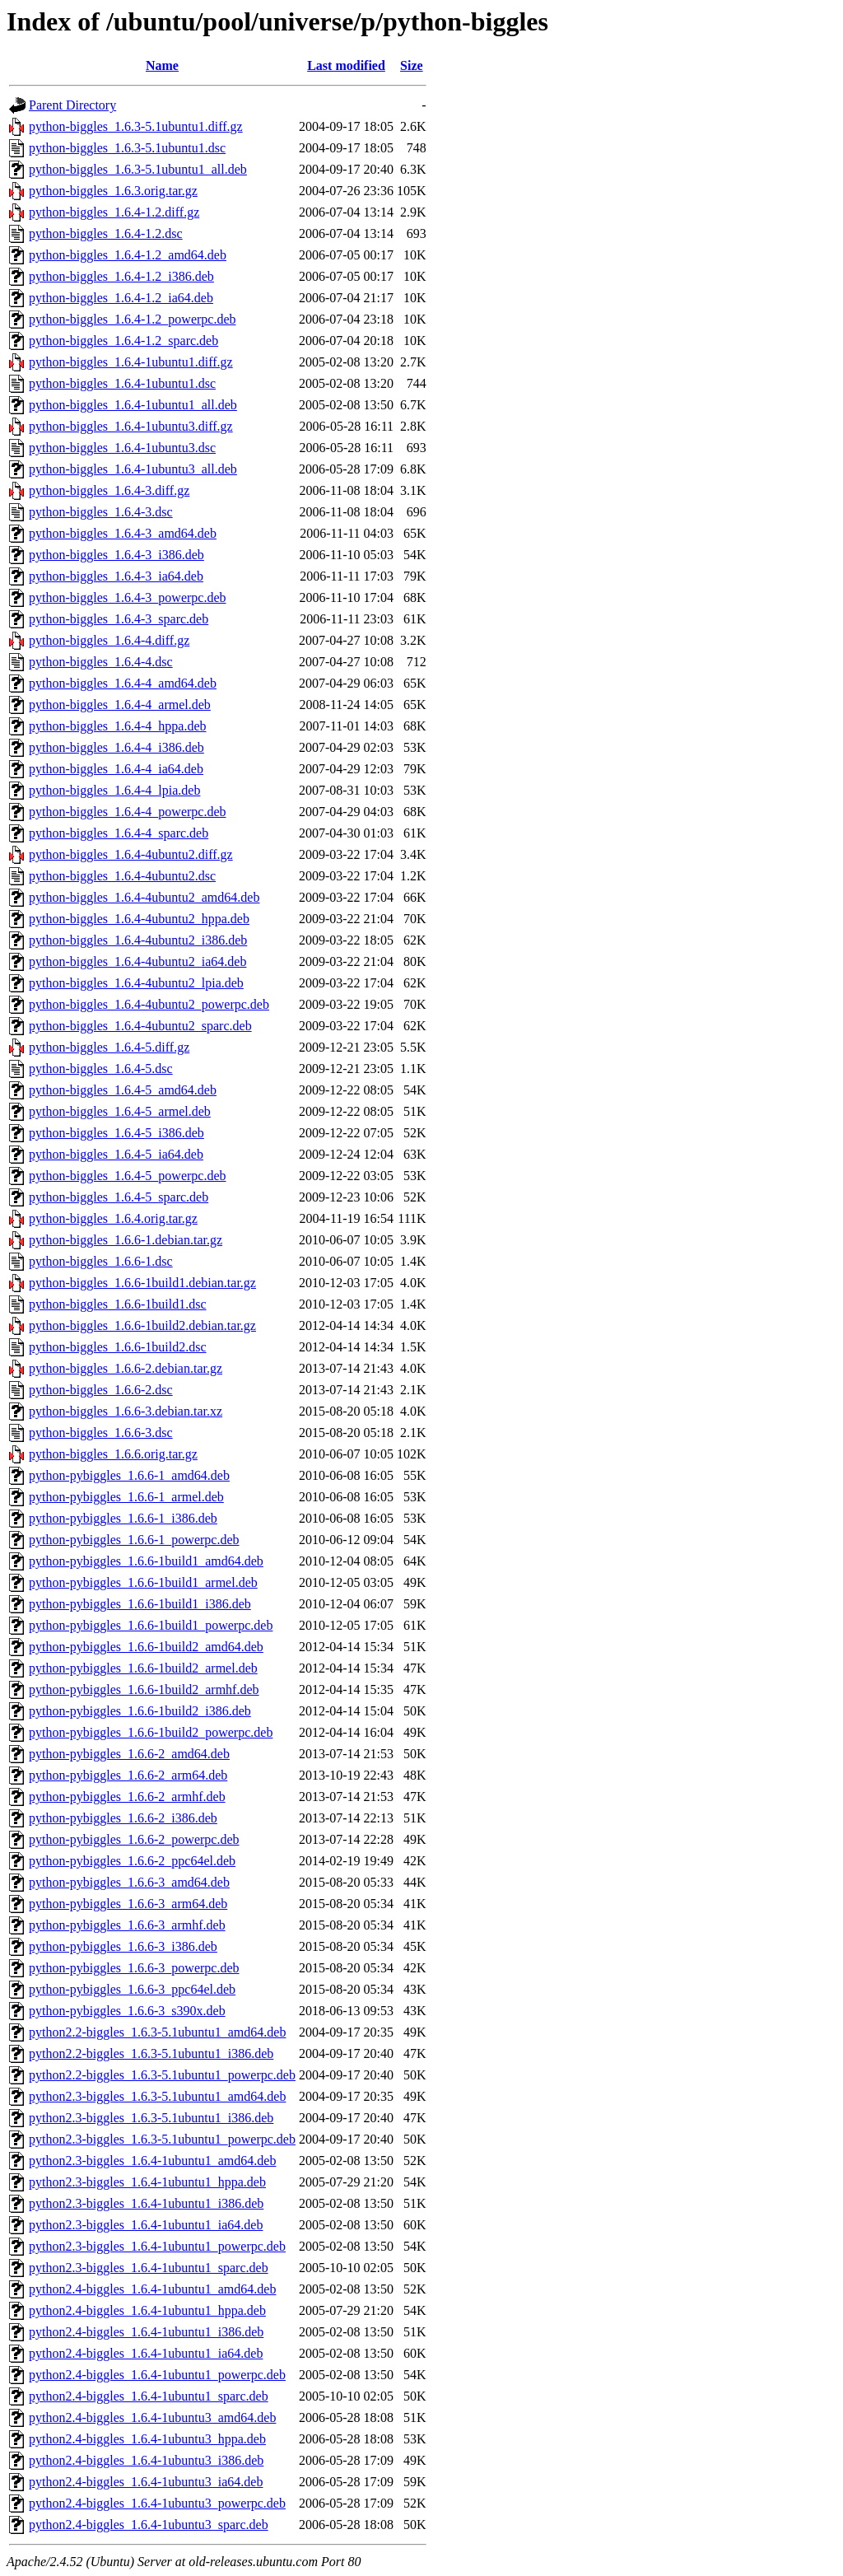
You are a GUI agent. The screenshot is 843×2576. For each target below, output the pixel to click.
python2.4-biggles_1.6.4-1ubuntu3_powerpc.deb (157, 2503)
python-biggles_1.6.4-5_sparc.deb (118, 1197)
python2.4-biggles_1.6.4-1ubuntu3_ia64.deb (146, 2482)
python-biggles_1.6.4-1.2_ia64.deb (121, 298)
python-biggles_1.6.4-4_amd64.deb (123, 683)
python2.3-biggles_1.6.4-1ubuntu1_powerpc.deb (157, 2246)
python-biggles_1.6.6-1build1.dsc (118, 1304)
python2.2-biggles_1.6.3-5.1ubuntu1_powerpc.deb (162, 2075)
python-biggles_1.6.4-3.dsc (101, 512)
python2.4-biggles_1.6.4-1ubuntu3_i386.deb (146, 2460)
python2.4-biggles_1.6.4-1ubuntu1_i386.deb (146, 2332)
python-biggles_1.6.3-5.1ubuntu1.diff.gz (136, 126)
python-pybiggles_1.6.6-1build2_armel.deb (143, 1668)
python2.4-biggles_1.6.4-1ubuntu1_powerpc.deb (157, 2375)
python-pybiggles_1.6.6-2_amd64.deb (129, 1754)
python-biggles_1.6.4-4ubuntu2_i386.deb (138, 940)
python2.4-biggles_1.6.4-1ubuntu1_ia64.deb (146, 2353)
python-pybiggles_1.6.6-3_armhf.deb (127, 1925)
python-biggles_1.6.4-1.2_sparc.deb (123, 341)
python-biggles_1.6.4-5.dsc (101, 1069)
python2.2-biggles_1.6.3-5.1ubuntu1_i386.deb (151, 2053)
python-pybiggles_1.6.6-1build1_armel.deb (143, 1582)
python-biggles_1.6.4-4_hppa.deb (118, 726)
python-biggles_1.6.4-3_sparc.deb (118, 619)
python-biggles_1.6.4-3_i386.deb (116, 555)
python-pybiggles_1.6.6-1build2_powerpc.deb (150, 1732)
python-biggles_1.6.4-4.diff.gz (109, 640)
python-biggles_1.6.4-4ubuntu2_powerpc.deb (149, 1004)
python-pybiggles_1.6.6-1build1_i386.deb (140, 1604)
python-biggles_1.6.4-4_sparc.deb (118, 833)
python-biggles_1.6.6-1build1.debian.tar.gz (142, 1283)
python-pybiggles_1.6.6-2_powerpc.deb (134, 1839)
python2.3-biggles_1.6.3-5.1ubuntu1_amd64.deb (157, 2096)
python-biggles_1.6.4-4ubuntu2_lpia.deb (136, 983)
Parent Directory (72, 105)
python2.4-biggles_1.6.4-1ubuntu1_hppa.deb (147, 2310)
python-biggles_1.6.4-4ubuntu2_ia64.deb (137, 961)
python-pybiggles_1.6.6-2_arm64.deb (128, 1775)
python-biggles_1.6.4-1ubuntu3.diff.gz (131, 426)
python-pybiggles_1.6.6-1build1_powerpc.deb (150, 1625)
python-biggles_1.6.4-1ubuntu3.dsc (122, 448)
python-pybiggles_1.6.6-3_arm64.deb (128, 1904)
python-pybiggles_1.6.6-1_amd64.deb (129, 1475)
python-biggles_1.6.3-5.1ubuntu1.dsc (127, 148)
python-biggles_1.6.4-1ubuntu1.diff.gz (131, 362)
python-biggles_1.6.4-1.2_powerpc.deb (132, 319)
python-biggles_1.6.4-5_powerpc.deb (127, 1176)
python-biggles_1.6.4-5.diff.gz (109, 1047)
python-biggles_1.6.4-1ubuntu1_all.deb (133, 405)
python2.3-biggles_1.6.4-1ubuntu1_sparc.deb (148, 2268)
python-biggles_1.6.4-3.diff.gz (109, 490)
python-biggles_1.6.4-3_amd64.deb (123, 533)
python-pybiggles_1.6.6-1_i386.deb (123, 1518)
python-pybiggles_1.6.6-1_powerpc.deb (134, 1540)
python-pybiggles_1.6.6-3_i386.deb (123, 1946)
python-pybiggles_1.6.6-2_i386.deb (123, 1818)
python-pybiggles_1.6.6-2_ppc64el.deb (132, 1861)
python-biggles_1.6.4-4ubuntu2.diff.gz (131, 854)
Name (162, 65)
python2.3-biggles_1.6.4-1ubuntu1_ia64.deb (146, 2225)
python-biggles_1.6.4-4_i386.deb (116, 747)
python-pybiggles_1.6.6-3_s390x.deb (127, 2011)
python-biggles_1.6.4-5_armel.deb (120, 1111)
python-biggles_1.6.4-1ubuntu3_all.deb (133, 469)
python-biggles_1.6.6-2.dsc (101, 1390)
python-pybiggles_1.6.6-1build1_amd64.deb (146, 1561)
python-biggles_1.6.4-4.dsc (101, 662)
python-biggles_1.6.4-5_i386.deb (116, 1133)
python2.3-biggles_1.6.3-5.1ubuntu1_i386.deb (151, 2118)
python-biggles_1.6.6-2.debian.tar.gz (125, 1368)
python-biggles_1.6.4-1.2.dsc (106, 233)
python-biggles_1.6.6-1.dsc (101, 1261)
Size (411, 65)
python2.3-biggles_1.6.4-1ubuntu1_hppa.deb (147, 2182)
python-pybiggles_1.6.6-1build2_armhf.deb (144, 1689)
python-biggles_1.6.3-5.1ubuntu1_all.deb (138, 169)
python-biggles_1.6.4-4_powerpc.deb (127, 812)
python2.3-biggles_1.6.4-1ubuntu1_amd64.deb (152, 2161)
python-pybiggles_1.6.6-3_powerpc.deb (134, 1968)
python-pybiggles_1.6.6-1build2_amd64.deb (146, 1647)
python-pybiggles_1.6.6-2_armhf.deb (127, 1797)
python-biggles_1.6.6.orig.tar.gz (113, 1454)
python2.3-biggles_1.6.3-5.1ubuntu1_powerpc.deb (162, 2139)
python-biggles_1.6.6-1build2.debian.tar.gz (142, 1325)
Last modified (346, 65)
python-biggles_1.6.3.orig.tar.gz (113, 191)
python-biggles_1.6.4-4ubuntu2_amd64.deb (144, 897)
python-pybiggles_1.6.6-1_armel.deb (126, 1497)
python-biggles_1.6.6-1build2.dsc (118, 1347)
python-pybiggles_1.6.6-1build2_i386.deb (140, 1711)
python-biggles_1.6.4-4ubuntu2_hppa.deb (139, 919)
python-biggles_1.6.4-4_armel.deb (120, 705)
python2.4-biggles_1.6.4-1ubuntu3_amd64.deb (152, 2417)
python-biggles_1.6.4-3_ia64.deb (116, 576)
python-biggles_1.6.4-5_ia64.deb (116, 1154)
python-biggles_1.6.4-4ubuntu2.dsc (122, 876)
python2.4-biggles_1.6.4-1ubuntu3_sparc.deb (148, 2525)
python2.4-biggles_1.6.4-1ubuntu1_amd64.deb (152, 2289)
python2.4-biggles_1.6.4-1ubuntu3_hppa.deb (147, 2439)
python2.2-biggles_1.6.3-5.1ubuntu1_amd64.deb (157, 2032)
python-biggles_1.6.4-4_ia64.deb (116, 769)
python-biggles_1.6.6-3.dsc (101, 1433)
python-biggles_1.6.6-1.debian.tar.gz (125, 1240)
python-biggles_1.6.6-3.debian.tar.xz (125, 1411)
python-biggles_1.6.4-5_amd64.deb (123, 1090)
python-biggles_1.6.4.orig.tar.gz (113, 1218)
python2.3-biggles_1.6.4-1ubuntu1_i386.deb (146, 2203)
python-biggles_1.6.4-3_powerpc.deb (127, 597)
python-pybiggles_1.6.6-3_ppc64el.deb (132, 1989)
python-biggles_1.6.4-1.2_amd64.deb (127, 255)
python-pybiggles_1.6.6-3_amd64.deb (129, 1882)
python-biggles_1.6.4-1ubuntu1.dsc (122, 383)
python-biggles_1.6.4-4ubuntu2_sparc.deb (140, 1026)
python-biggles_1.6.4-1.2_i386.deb (121, 276)
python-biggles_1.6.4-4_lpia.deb (114, 790)
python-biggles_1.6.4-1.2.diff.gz (114, 212)
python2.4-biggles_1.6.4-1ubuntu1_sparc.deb (148, 2396)
